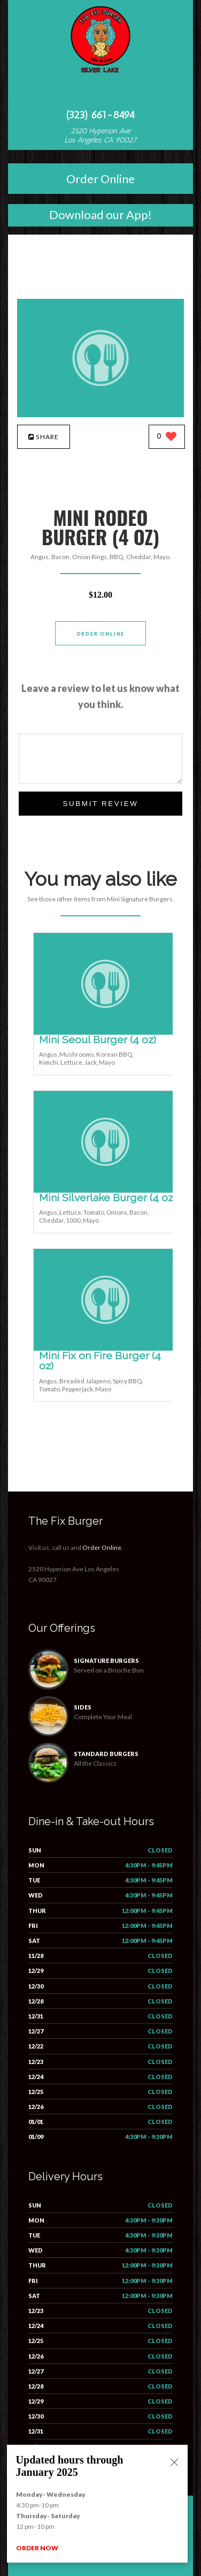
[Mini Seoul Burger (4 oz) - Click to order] (105, 1032)
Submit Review (100, 804)
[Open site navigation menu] (100, 93)
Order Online (100, 178)
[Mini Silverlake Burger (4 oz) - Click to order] (105, 1190)
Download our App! (100, 214)
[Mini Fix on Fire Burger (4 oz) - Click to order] (105, 1348)
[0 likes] (167, 437)
